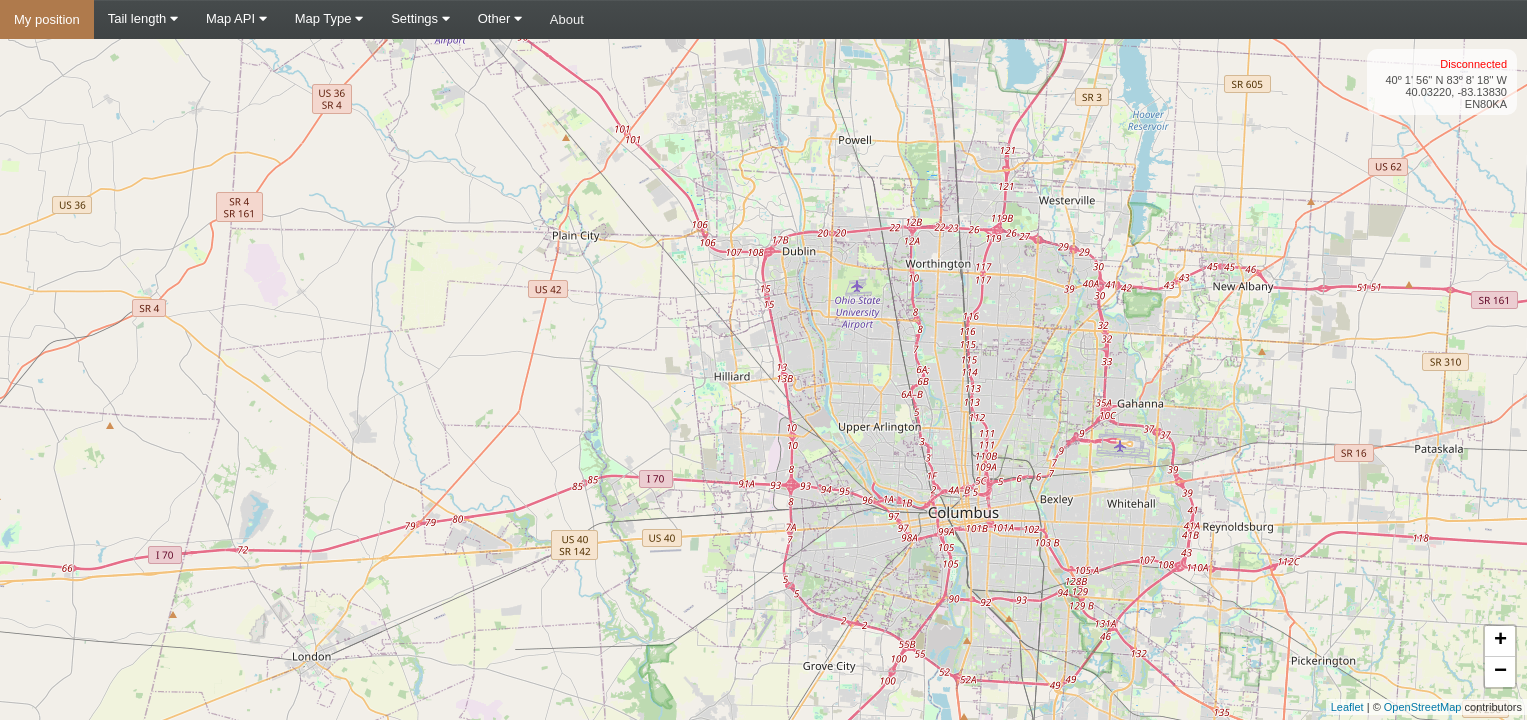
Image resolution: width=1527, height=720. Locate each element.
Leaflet (1347, 707)
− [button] (1500, 672)
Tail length (143, 18)
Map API (236, 18)
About (567, 19)
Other (500, 18)
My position (47, 19)
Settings (420, 18)
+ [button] (1500, 641)
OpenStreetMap (1423, 707)
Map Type (329, 18)
